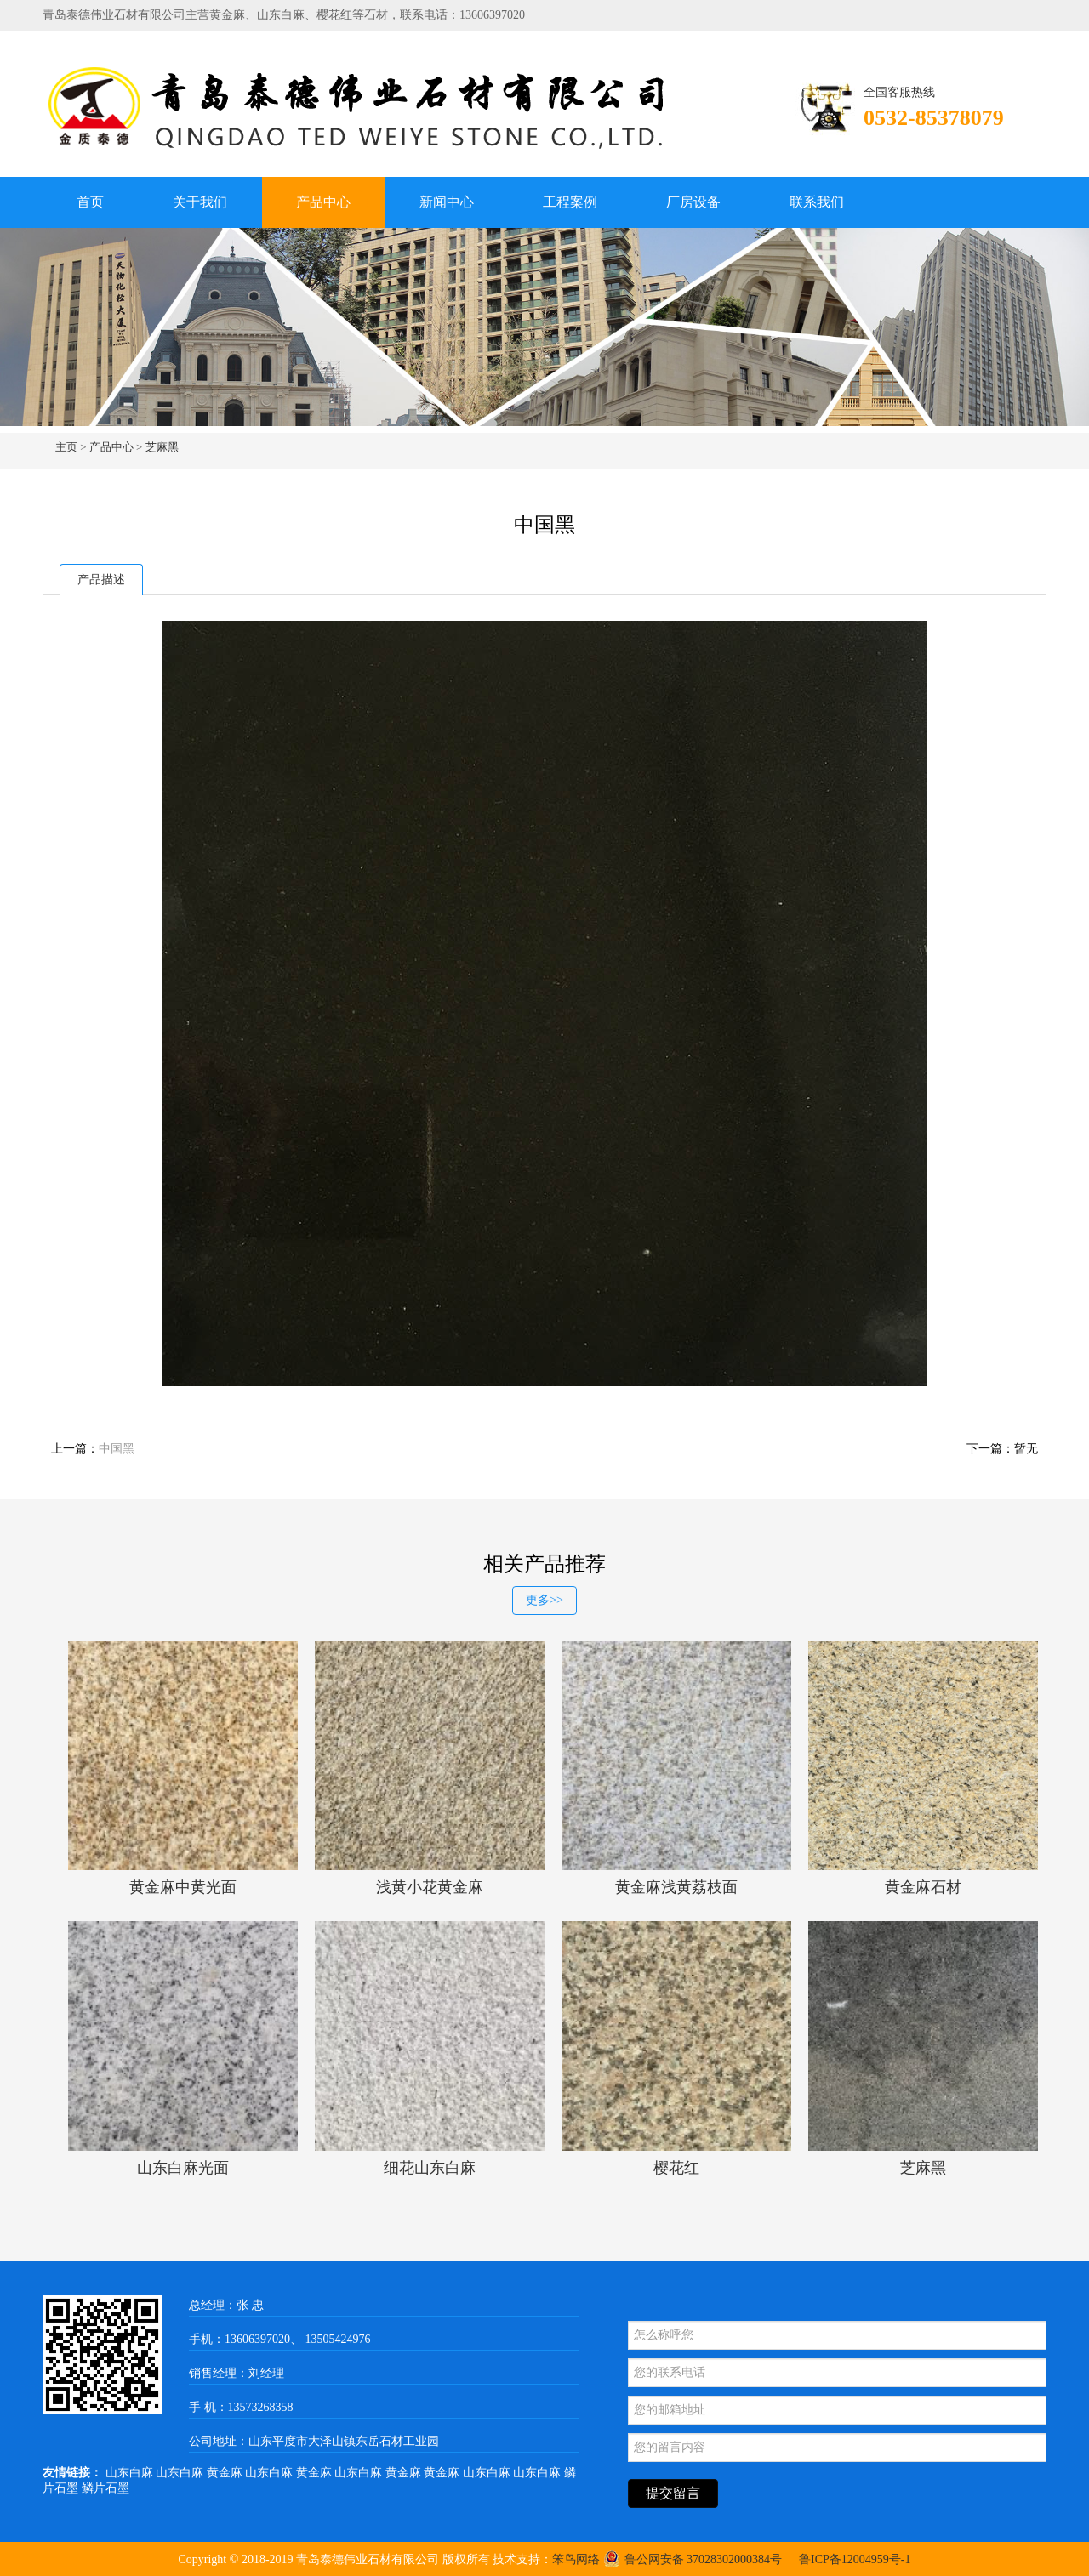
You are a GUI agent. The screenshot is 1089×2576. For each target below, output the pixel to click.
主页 (66, 447)
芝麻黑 (162, 447)
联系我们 (817, 202)
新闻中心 (446, 202)
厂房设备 (693, 202)
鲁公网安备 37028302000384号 (693, 2558)
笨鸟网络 (576, 2559)
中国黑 (116, 1448)
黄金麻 (226, 2472)
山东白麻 (131, 2472)
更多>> (544, 1600)
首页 (90, 202)
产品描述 (101, 579)
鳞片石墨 (105, 2488)
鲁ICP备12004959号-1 (854, 2559)
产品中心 (323, 202)
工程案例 (570, 202)
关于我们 (200, 202)
